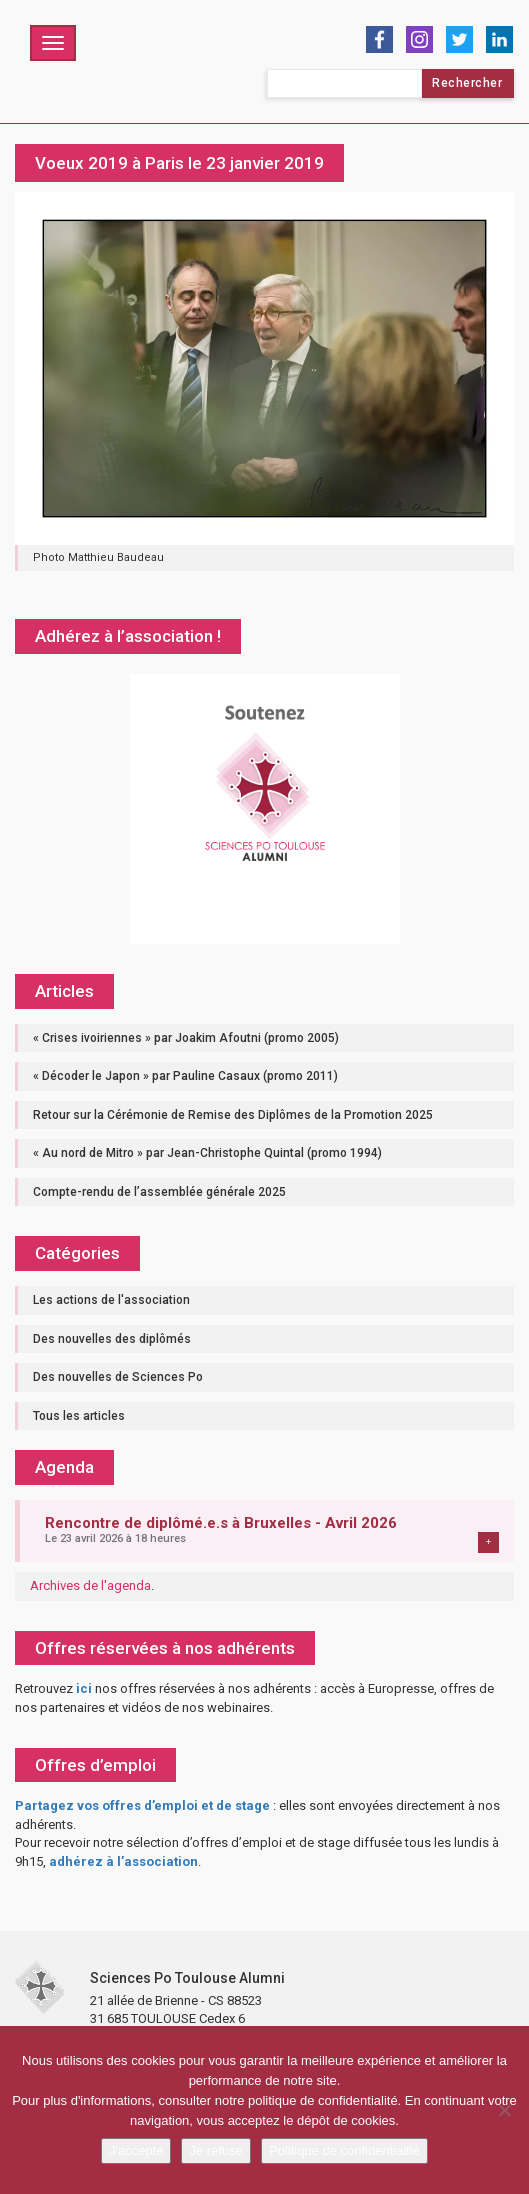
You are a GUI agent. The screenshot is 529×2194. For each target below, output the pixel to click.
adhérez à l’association (123, 1861)
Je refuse (215, 2150)
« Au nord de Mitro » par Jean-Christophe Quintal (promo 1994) (207, 1153)
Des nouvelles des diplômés (112, 1339)
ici (84, 1688)
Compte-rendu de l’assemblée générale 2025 (159, 1192)
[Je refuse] (504, 2110)
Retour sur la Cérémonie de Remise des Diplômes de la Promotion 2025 (233, 1115)
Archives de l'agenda (90, 1585)
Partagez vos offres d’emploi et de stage (142, 1805)
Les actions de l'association (111, 1300)
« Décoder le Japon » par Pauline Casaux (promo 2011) (185, 1076)
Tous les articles (79, 1416)
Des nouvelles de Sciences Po (118, 1377)
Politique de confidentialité (344, 2150)
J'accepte (136, 2150)
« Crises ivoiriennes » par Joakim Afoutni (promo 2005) (186, 1038)
